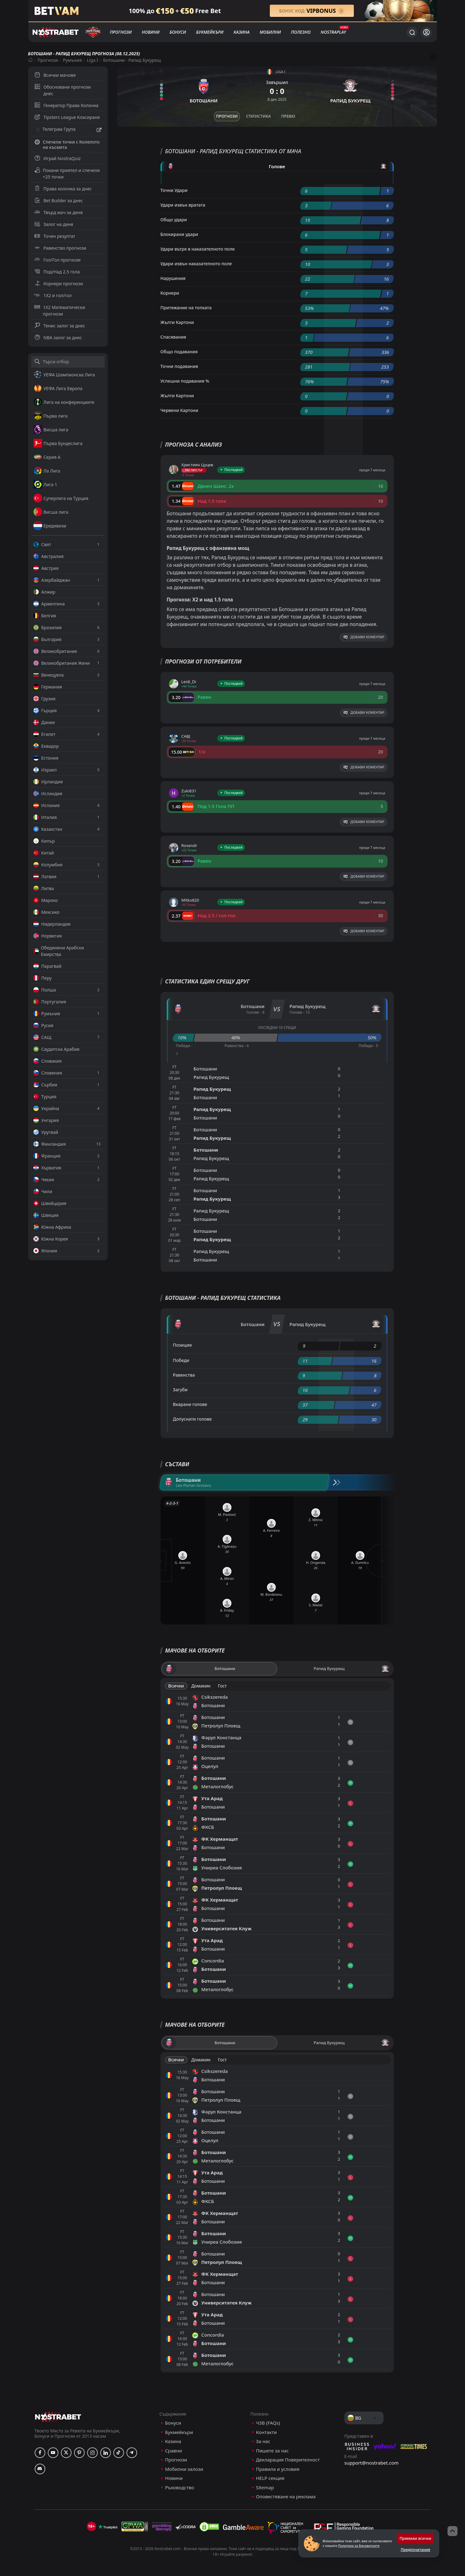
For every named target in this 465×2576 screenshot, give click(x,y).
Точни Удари (174, 190)
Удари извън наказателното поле (196, 264)
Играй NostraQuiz (57, 158)
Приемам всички (415, 2538)
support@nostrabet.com (371, 2463)
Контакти (266, 2432)
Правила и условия (277, 2469)
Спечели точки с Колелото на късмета (67, 144)
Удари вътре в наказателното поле (198, 249)
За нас (263, 2441)
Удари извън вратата (183, 205)
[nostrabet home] (58, 2417)
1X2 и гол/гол (53, 295)
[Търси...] (412, 32)
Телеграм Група (67, 130)
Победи (181, 1360)
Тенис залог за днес (59, 325)
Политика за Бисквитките (358, 2546)
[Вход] (426, 32)
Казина (242, 32)
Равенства (184, 1375)
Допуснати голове (192, 1419)
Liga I (92, 60)
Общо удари (174, 220)
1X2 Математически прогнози (59, 310)
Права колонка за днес (63, 188)
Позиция (182, 1345)
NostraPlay (333, 32)
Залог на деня (53, 224)
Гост (222, 1686)
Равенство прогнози (60, 248)
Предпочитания (415, 2549)
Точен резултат (54, 236)
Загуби (180, 1390)
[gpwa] (134, 2527)
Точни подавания (179, 366)
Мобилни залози (184, 2469)
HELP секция (270, 2478)
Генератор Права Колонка (66, 105)
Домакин (200, 1686)
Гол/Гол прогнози (57, 260)
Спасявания (173, 337)
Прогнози (121, 32)
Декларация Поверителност (288, 2460)
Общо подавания (179, 352)
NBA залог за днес (58, 337)
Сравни (173, 2451)
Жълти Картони (177, 322)
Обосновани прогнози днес (62, 90)
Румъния (72, 60)
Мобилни (270, 32)
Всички (176, 1686)
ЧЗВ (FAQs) (268, 2423)
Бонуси (178, 32)
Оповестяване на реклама (286, 2497)
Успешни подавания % (185, 381)
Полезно (301, 32)
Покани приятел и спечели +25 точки (67, 173)
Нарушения (173, 278)
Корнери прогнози (58, 283)
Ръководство (179, 2487)
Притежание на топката (186, 308)
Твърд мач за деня (58, 212)
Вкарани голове (190, 1404)
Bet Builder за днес (58, 200)
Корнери (170, 293)
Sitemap (265, 2487)
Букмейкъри (210, 32)
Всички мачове (55, 75)
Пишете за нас (272, 2451)
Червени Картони (179, 410)
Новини (151, 32)
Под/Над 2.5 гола (57, 271)
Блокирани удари (179, 234)
